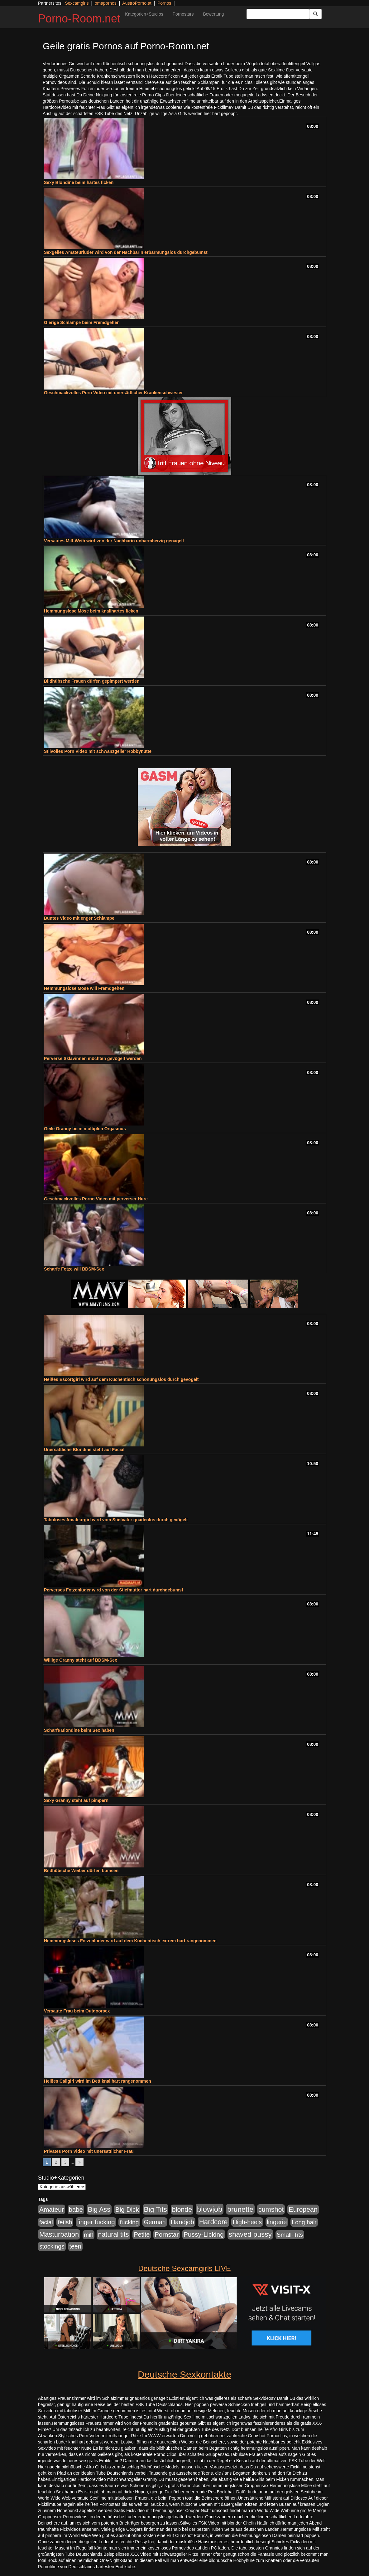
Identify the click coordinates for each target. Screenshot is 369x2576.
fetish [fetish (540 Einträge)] (65, 2222)
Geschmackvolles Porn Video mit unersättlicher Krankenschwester (113, 392)
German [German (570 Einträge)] (154, 2222)
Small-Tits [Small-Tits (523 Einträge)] (290, 2234)
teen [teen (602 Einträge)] (75, 2246)
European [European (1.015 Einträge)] (303, 2209)
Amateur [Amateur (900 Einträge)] (51, 2209)
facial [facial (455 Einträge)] (46, 2222)
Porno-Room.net (79, 18)
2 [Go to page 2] (56, 2162)
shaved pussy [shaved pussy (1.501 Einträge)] (250, 2234)
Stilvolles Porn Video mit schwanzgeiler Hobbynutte (97, 751)
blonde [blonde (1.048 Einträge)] (182, 2209)
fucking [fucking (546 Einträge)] (129, 2222)
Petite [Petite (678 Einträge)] (142, 2234)
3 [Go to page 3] (65, 2162)
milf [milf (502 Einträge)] (88, 2234)
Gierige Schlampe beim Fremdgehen (82, 322)
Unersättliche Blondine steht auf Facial (84, 1449)
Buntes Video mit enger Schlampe (79, 918)
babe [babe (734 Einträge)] (76, 2209)
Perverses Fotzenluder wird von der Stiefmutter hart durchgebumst (113, 1589)
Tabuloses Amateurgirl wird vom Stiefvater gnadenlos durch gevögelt (116, 1519)
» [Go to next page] (79, 2162)
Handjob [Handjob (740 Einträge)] (182, 2222)
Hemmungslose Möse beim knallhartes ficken (91, 610)
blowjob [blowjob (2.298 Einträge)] (209, 2209)
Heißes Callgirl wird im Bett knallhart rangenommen (97, 2081)
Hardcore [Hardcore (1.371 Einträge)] (213, 2222)
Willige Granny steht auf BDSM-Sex (80, 1660)
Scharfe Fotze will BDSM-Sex (74, 1268)
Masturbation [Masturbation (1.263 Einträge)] (59, 2234)
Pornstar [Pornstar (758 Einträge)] (167, 2234)
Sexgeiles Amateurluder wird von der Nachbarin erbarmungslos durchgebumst (126, 252)
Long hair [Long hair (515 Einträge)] (304, 2222)
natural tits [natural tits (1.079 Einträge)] (113, 2234)
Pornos (164, 3)
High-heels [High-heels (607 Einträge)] (247, 2222)
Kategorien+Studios (144, 14)
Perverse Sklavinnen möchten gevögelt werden (93, 1058)
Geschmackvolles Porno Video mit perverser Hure (96, 1198)
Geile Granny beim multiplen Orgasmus (85, 1128)
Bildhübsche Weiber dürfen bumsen (81, 1870)
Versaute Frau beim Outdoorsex (77, 2010)
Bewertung (213, 14)
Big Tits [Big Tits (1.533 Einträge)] (155, 2209)
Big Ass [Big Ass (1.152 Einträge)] (99, 2209)
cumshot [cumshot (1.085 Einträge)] (271, 2209)
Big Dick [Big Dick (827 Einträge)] (127, 2209)
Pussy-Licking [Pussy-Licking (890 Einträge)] (204, 2234)
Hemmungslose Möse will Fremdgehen (84, 988)
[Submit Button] (315, 14)
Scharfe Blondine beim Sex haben (79, 1730)
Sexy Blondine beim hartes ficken (78, 182)
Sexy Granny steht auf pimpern (76, 1800)
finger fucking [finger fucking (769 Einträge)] (96, 2222)
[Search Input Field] (278, 14)
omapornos (106, 3)
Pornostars (183, 14)
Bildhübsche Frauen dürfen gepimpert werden (91, 681)
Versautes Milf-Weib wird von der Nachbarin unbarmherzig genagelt (114, 540)
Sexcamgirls (77, 3)
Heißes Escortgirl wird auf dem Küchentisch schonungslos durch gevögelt (121, 1379)
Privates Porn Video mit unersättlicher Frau (89, 2151)
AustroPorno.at (136, 3)
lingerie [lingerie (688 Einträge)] (277, 2222)
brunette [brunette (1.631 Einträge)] (240, 2209)
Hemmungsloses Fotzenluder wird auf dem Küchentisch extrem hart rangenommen (130, 1940)
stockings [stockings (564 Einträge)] (52, 2246)
